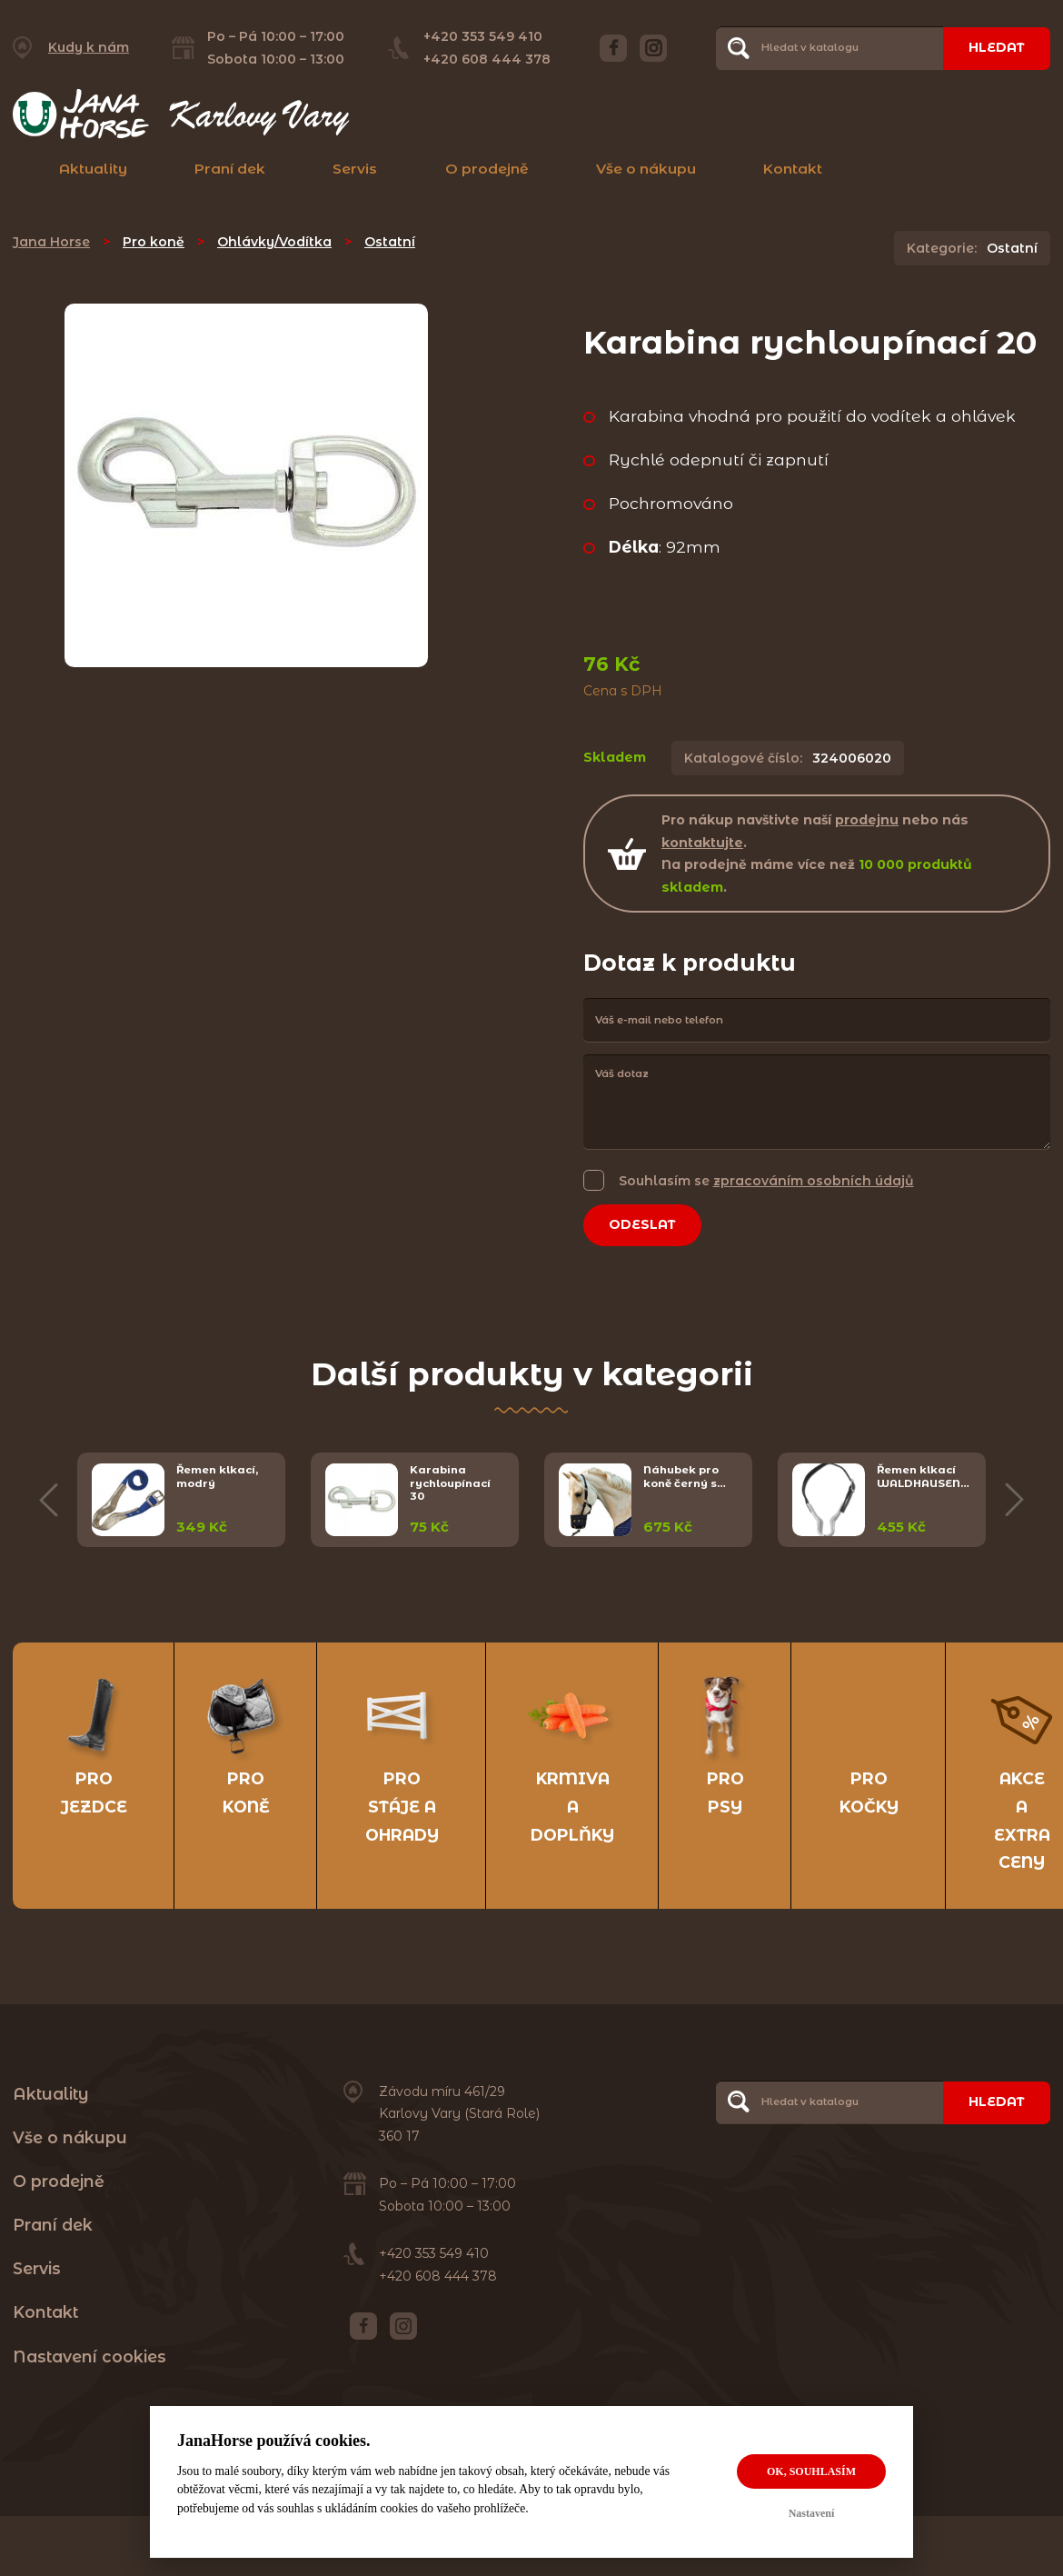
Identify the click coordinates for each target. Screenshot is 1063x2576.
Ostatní (389, 242)
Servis (355, 168)
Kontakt (792, 168)
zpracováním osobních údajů (813, 1181)
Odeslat (642, 1224)
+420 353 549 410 (482, 36)
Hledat (997, 47)
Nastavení (812, 2513)
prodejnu (867, 820)
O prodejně (487, 168)
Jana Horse (51, 242)
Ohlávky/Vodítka (274, 242)
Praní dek (229, 168)
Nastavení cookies (89, 2356)
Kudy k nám (88, 47)
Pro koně (153, 242)
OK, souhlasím (811, 2471)
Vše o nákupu (646, 168)
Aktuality (93, 168)
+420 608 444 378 (487, 59)
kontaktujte (702, 842)
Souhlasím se (766, 1180)
